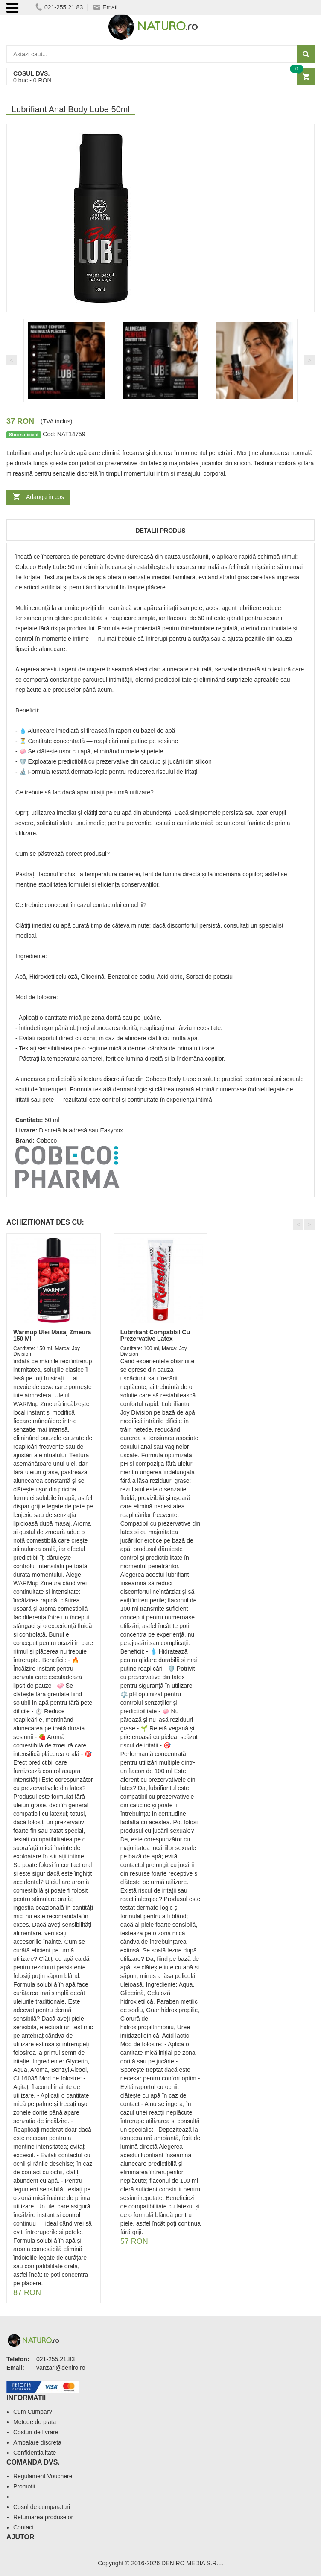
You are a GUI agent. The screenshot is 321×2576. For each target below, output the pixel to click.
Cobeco (46, 1140)
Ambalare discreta (37, 2442)
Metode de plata (34, 2421)
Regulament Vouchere (43, 2476)
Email (105, 7)
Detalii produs (160, 530)
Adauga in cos (45, 496)
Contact (23, 2527)
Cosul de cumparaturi (41, 2506)
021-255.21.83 (59, 7)
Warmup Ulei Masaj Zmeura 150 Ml (52, 1335)
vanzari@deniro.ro (60, 2367)
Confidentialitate (34, 2452)
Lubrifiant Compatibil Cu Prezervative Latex (155, 1335)
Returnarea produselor (43, 2517)
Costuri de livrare (35, 2432)
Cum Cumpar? (32, 2411)
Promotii (24, 2486)
